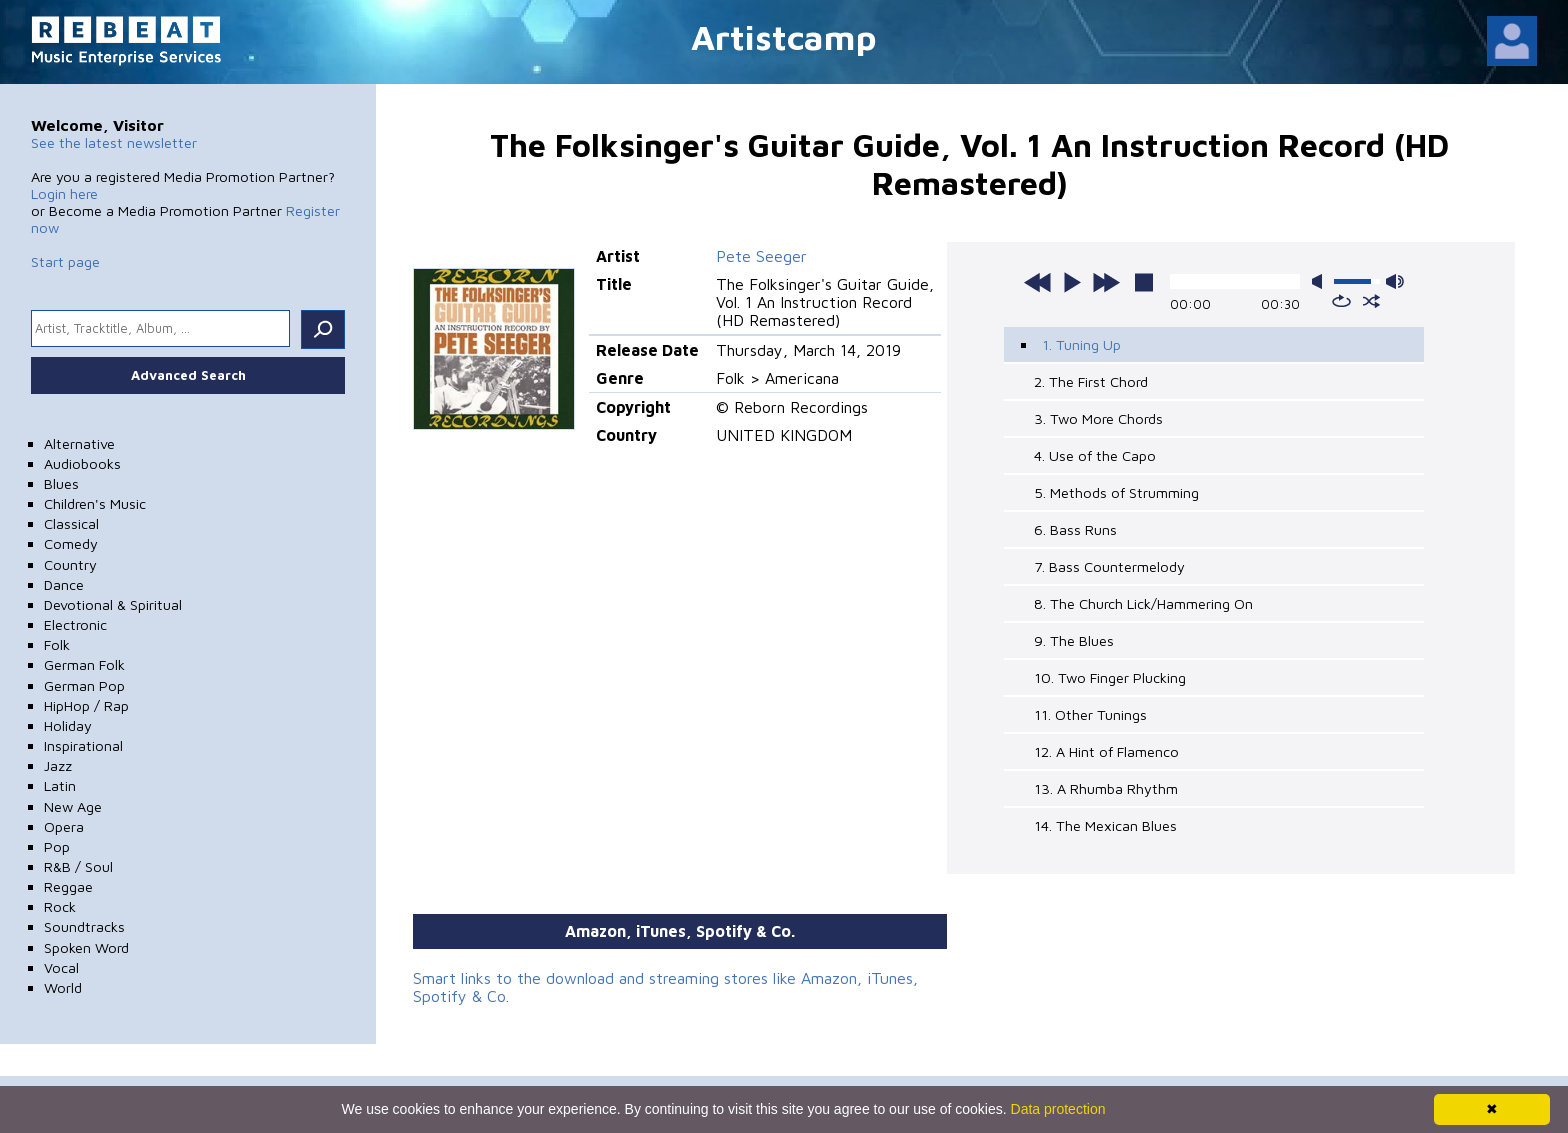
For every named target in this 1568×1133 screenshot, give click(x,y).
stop (1144, 282)
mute (1321, 281)
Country (70, 564)
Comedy (71, 543)
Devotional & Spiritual (113, 604)
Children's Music (95, 503)
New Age (73, 806)
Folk (57, 644)
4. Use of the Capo (1095, 455)
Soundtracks (84, 926)
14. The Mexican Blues (1105, 825)
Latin (60, 785)
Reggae (68, 886)
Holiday (68, 725)
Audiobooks (82, 463)
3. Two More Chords (1098, 418)
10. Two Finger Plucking (1110, 677)
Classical (71, 523)
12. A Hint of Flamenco (1106, 751)
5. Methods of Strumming (1116, 492)
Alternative (79, 443)
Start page (65, 261)
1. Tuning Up (1081, 344)
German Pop (84, 685)
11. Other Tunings (1090, 714)
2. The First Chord (1091, 381)
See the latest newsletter (114, 142)
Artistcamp (784, 36)
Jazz (58, 765)
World (63, 987)
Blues (61, 483)
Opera (64, 826)
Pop (57, 846)
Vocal (61, 967)
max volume (1395, 281)
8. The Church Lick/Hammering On (1143, 603)
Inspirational (83, 745)
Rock (60, 906)
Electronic (75, 624)
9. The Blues (1074, 640)
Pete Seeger (761, 256)
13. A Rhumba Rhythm (1106, 788)
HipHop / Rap (86, 705)
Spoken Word (86, 947)
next (1106, 282)
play (1072, 282)
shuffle (1371, 301)
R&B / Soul (78, 866)
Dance (64, 584)
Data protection (1058, 1109)
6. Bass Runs (1075, 529)
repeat (1341, 301)
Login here (64, 193)
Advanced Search (188, 375)
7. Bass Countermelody (1109, 566)
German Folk (84, 664)
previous (1038, 282)
